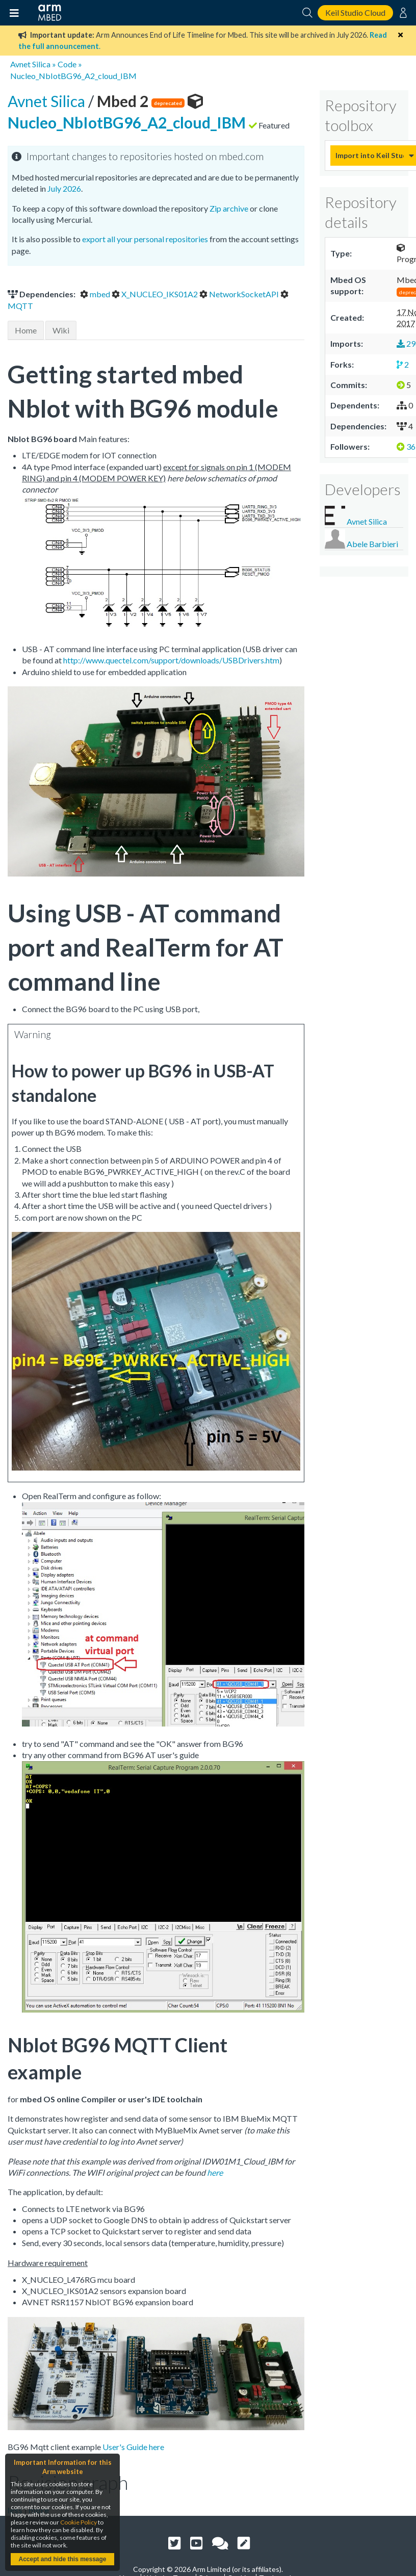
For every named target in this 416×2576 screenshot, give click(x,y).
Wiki (61, 330)
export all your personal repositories (145, 239)
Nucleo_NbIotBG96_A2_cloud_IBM (73, 76)
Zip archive (229, 208)
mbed (96, 294)
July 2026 (64, 188)
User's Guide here (133, 2447)
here (215, 2172)
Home (26, 330)
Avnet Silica (30, 64)
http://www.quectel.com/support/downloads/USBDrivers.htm (171, 660)
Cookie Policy (78, 2522)
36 (406, 446)
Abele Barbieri (372, 544)
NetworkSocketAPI (239, 294)
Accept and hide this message (62, 2559)
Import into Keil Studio (369, 155)
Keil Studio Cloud (355, 12)
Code (67, 64)
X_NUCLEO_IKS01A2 (155, 294)
